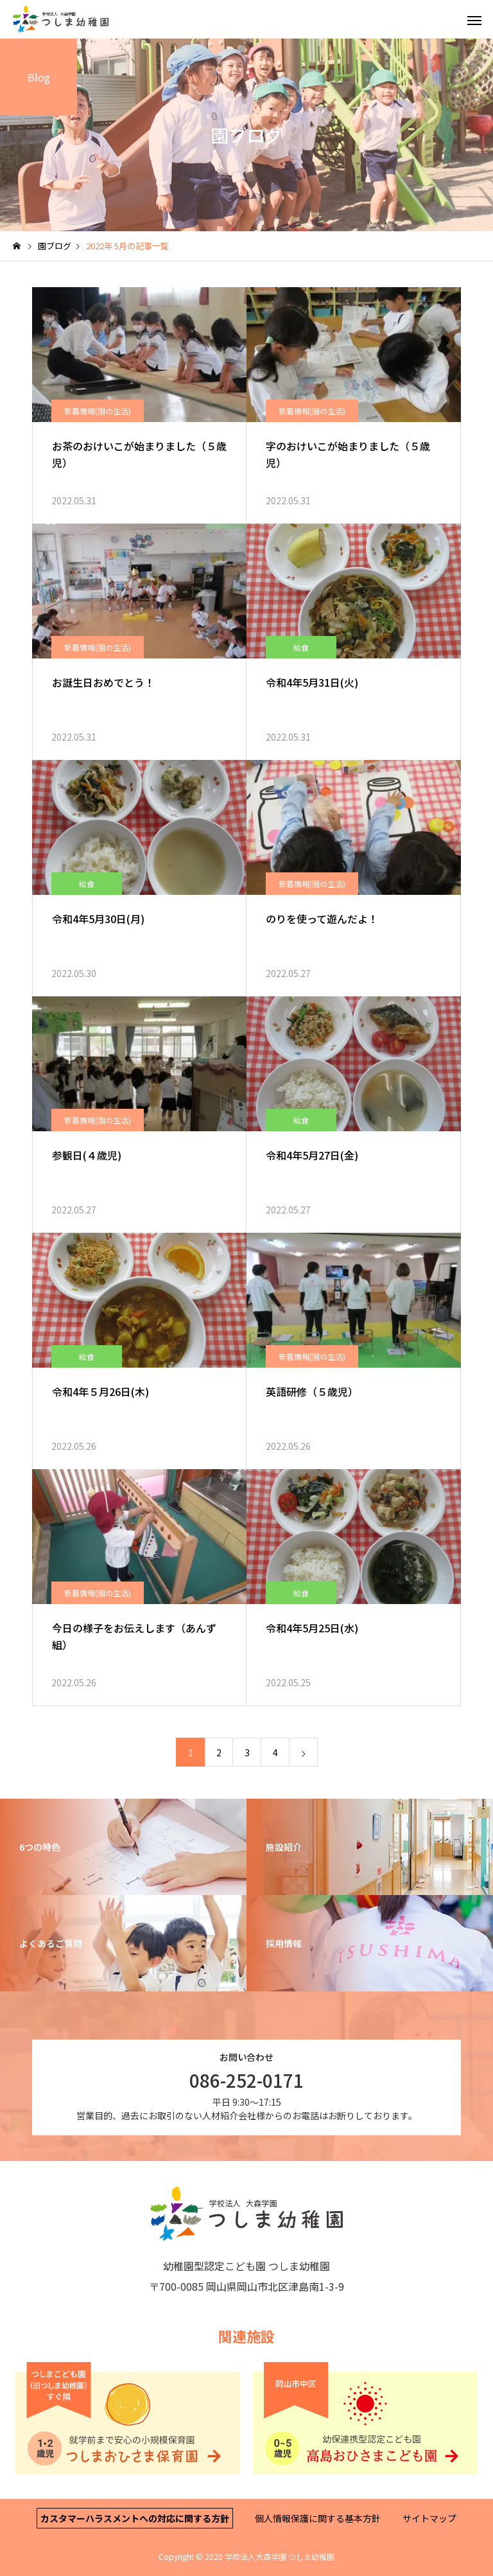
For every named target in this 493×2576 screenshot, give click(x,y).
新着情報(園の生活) (97, 410)
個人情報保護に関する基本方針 (318, 2518)
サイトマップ (429, 2518)
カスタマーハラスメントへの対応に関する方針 (134, 2518)
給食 (301, 647)
